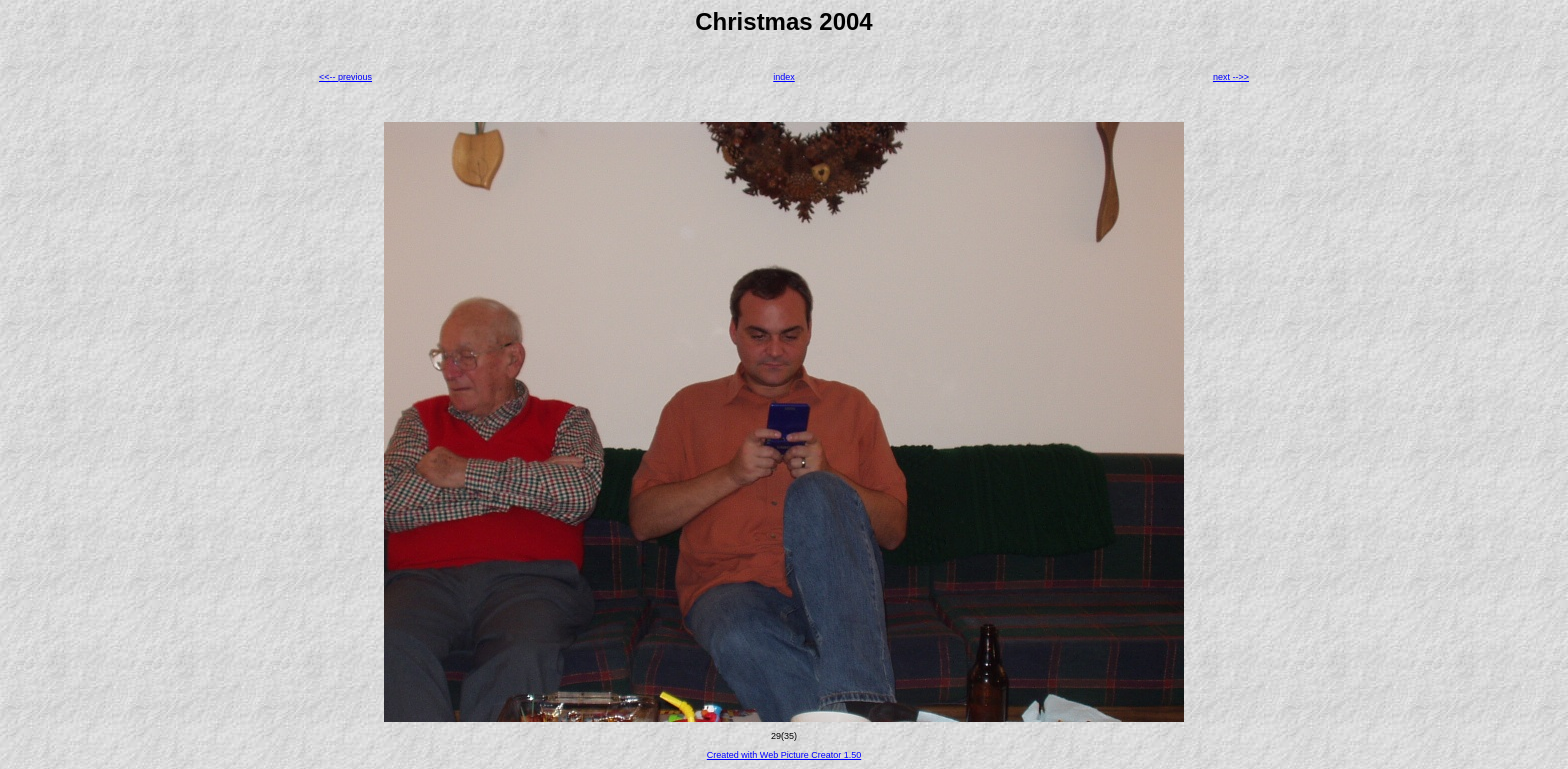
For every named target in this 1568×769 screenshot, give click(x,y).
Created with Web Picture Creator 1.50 (784, 755)
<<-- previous (345, 77)
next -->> (1231, 77)
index (784, 77)
